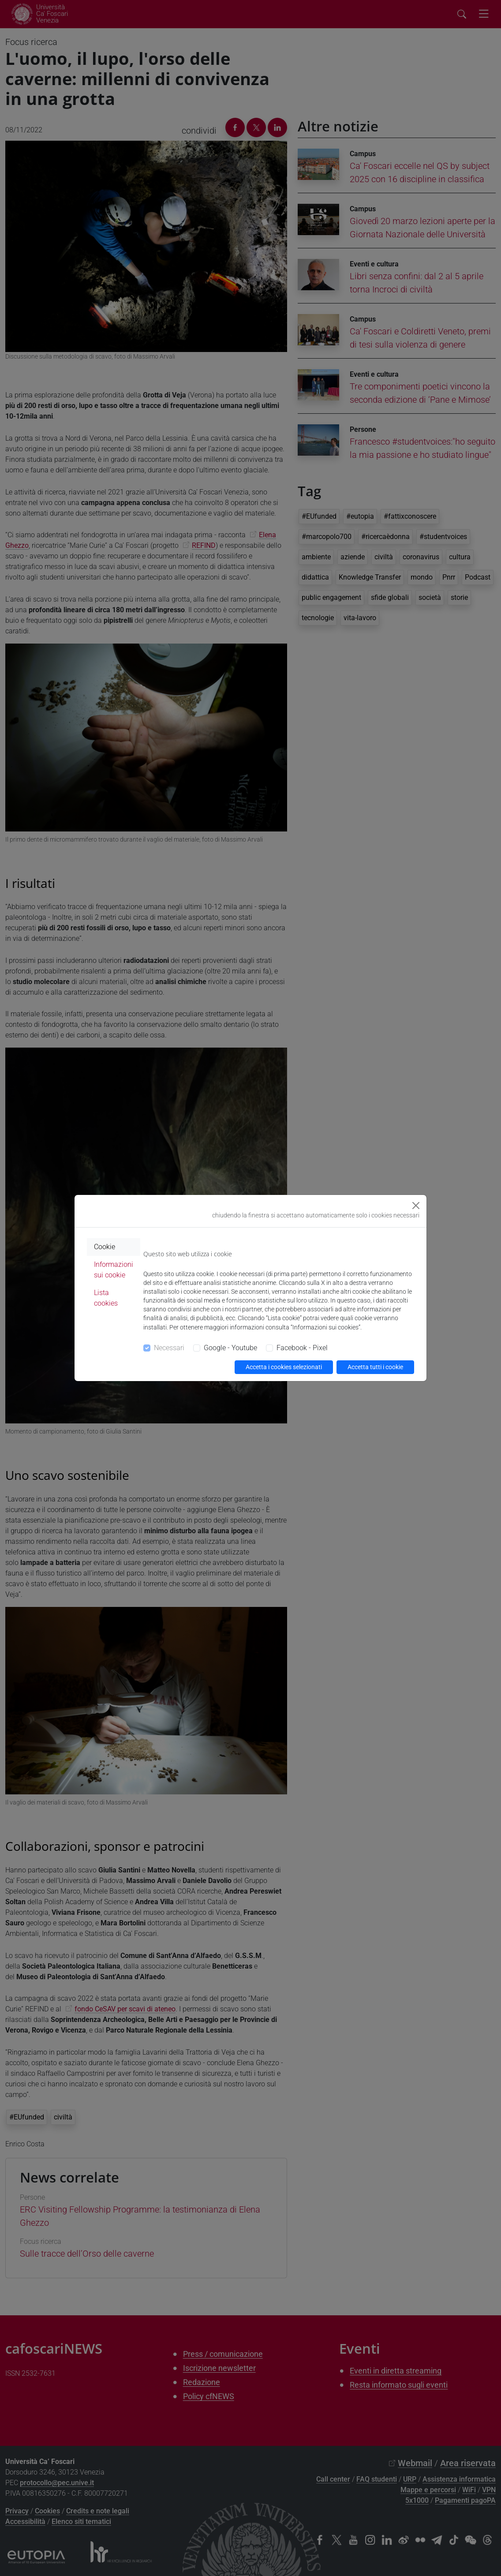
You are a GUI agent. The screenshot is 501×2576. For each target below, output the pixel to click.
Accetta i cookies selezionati (284, 1366)
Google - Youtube (230, 1348)
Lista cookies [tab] (106, 1297)
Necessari (169, 1348)
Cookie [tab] (104, 1247)
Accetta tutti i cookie (375, 1366)
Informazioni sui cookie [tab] (113, 1269)
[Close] (416, 1205)
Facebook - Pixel (302, 1348)
